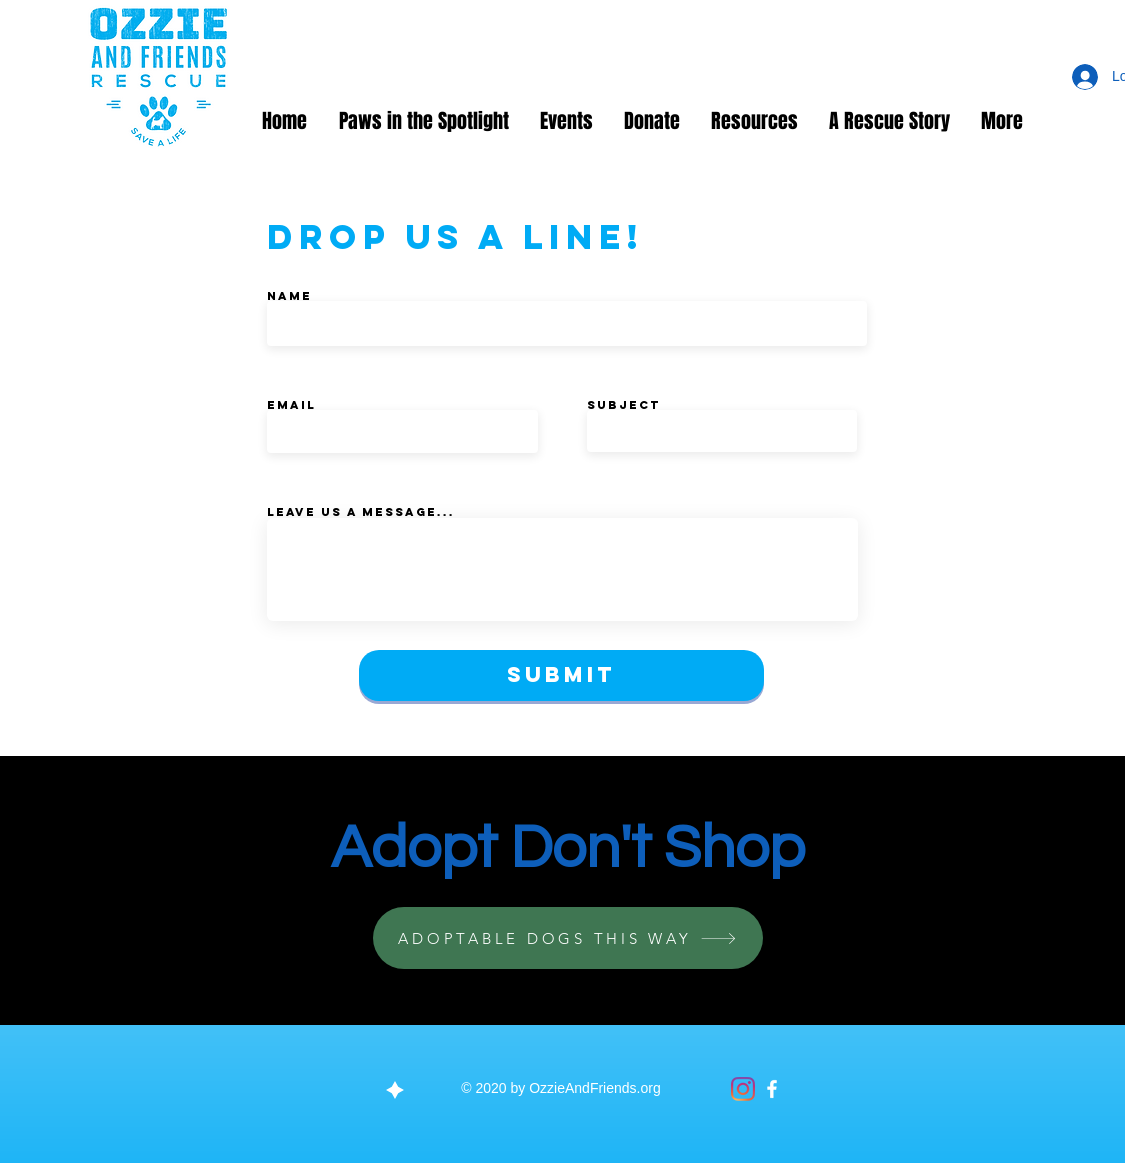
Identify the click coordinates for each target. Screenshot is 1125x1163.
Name (289, 296)
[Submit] (561, 675)
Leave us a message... (361, 512)
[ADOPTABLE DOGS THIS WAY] (568, 938)
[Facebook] (772, 1089)
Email (291, 405)
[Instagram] (743, 1089)
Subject (623, 405)
